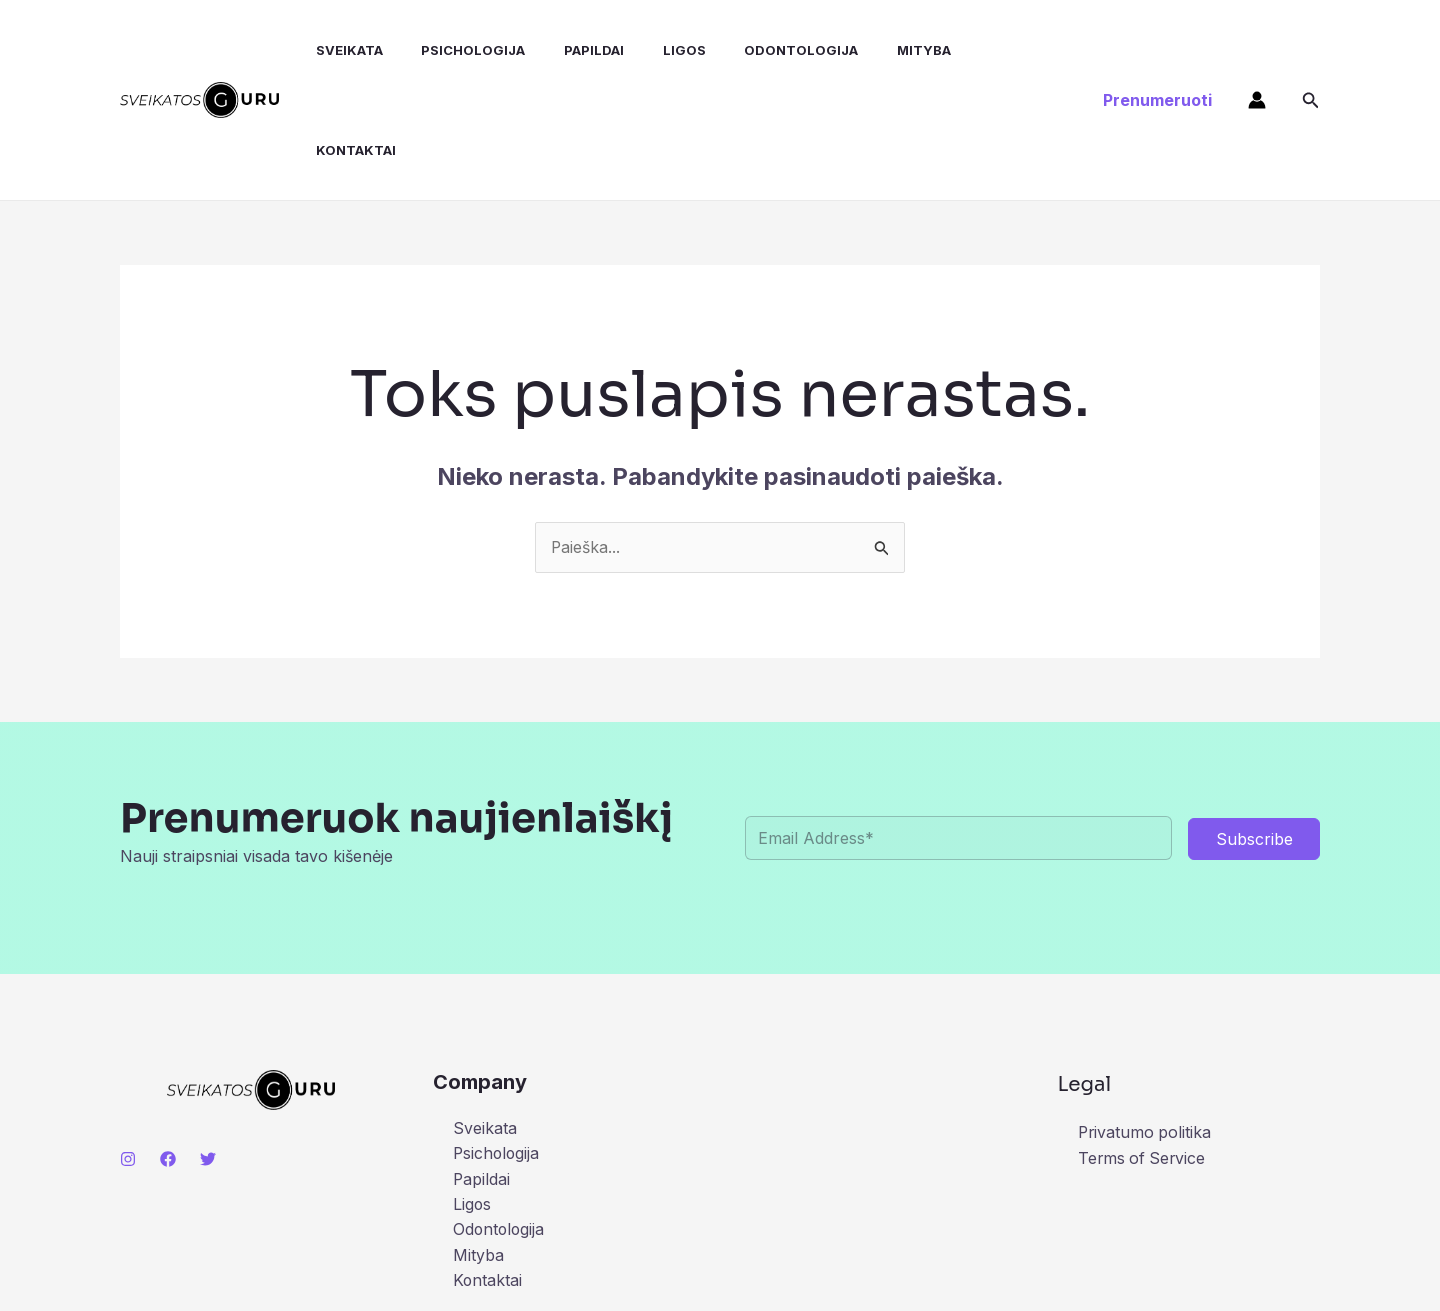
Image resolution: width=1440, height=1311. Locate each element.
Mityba (874, 50)
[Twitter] (208, 1059)
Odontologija (758, 50)
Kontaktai (973, 50)
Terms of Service (1143, 1058)
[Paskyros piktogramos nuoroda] (1257, 50)
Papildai (564, 50)
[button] (1157, 50)
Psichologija (450, 50)
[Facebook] (168, 1059)
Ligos (647, 50)
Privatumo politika (1146, 1033)
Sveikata (332, 50)
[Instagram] (128, 1059)
